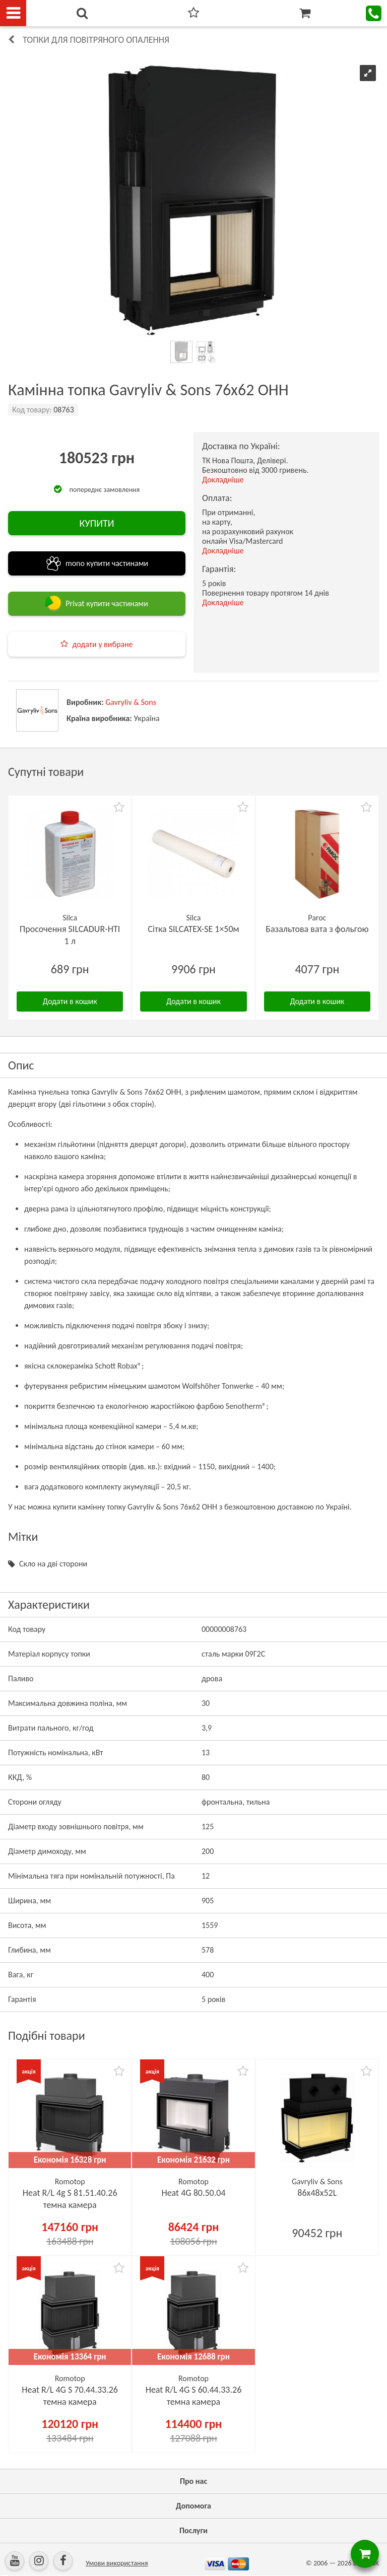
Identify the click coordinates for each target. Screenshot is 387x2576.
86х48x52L (317, 2192)
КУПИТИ (96, 523)
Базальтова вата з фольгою (317, 929)
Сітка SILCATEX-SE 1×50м (193, 929)
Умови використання (117, 2563)
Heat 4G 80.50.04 (193, 2192)
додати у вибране (102, 644)
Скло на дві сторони (53, 1563)
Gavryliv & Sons (130, 702)
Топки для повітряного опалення (96, 39)
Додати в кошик (70, 1001)
